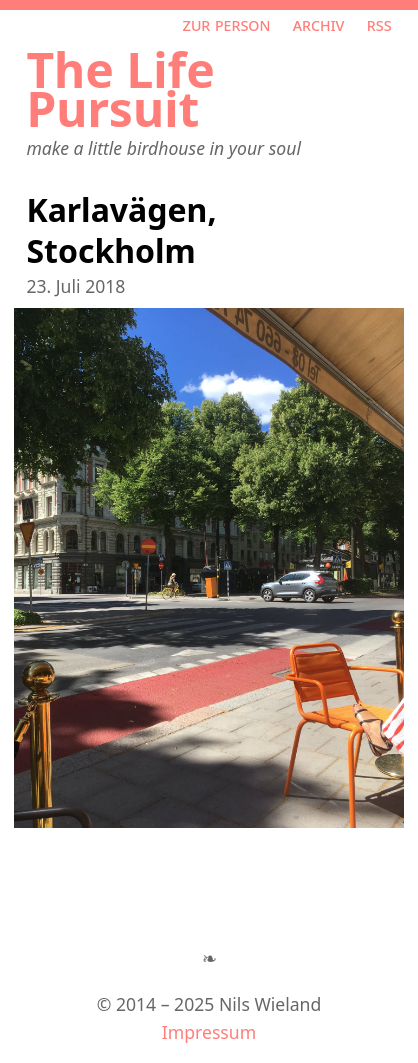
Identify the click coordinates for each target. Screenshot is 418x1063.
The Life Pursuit (120, 89)
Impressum (209, 1032)
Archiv (319, 24)
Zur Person (226, 24)
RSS (379, 24)
